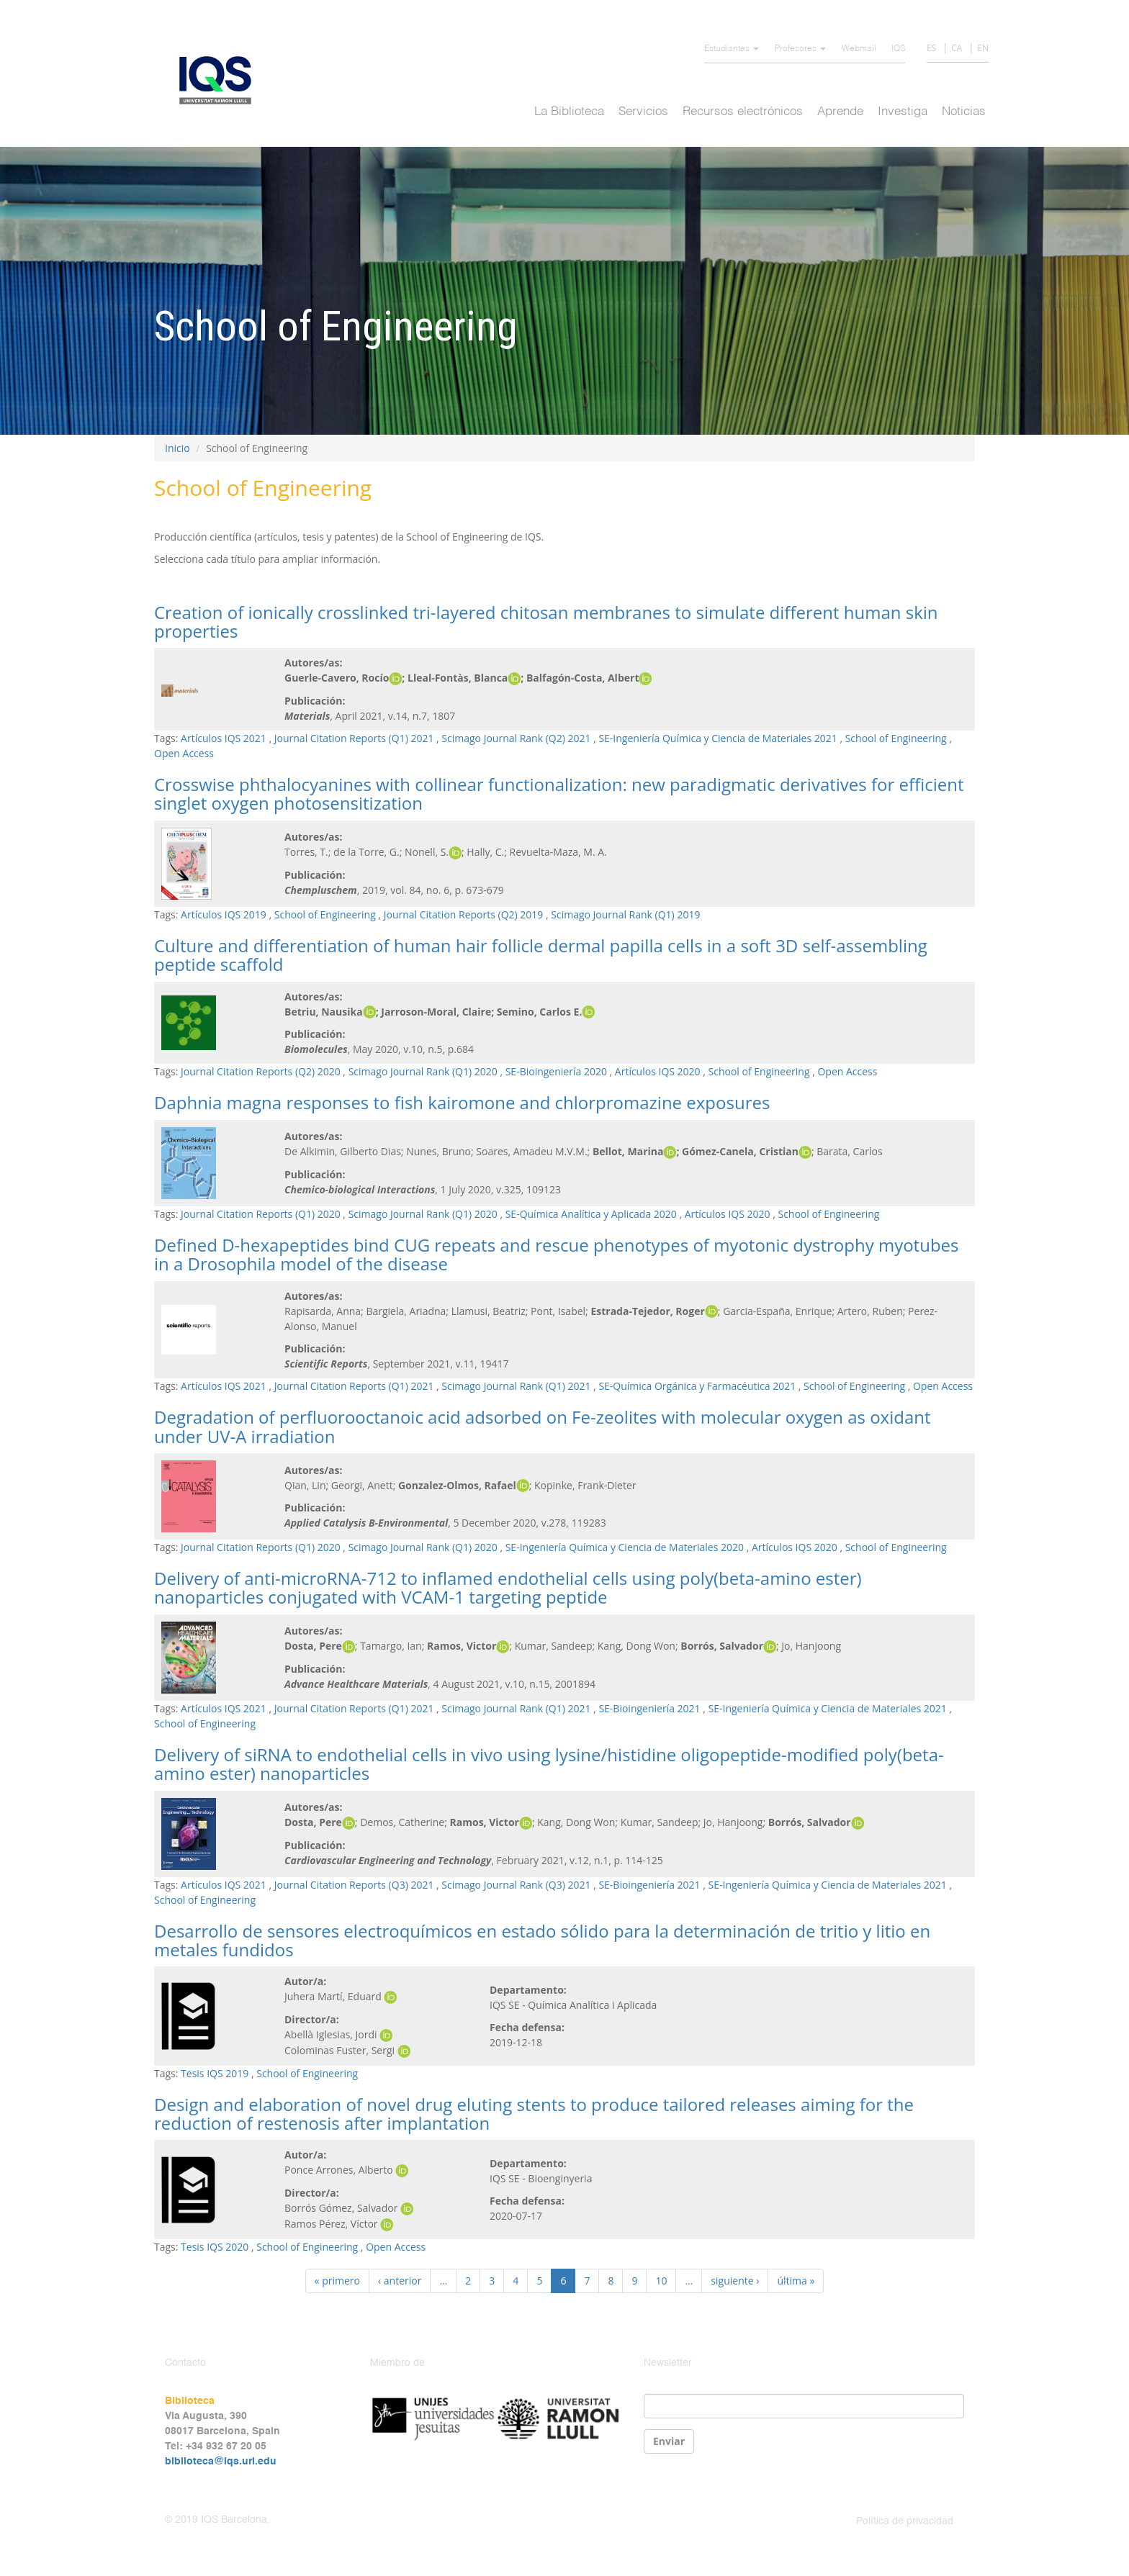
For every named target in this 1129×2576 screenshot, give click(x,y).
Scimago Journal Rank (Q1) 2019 (625, 914)
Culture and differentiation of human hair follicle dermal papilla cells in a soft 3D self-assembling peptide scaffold (540, 955)
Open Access (184, 753)
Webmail (859, 49)
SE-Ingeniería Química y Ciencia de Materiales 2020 (624, 1547)
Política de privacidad (904, 2521)
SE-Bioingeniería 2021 (649, 1708)
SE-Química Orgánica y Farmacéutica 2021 (697, 1386)
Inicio (177, 448)
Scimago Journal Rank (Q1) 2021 (515, 1386)
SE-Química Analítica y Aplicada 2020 (591, 1214)
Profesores (800, 49)
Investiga (902, 112)
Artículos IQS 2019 (223, 914)
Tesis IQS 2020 (214, 2247)
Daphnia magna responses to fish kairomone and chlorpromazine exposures (462, 1102)
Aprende (840, 112)
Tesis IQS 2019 (214, 2073)
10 (661, 2280)
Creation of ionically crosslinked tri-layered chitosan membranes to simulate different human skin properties (546, 621)
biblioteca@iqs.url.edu (220, 2462)
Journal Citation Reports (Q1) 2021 (354, 738)
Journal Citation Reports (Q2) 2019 (464, 914)
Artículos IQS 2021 (223, 738)
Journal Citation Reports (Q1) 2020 (261, 1214)
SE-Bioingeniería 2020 (556, 1071)
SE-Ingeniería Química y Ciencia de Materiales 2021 (717, 738)
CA (956, 48)
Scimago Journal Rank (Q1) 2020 (423, 1071)
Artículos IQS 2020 (658, 1071)
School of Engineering (896, 738)
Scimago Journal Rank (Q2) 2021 (515, 738)
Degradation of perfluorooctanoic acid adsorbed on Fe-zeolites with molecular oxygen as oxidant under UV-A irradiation (542, 1426)
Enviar (669, 2441)
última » (795, 2280)
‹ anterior (399, 2280)
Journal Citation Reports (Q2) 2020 (261, 1071)
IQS (898, 49)
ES (931, 48)
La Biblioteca (569, 112)
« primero (337, 2280)
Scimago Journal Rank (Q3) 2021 (515, 1885)
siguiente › (735, 2280)
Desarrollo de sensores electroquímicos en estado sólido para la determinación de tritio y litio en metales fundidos (542, 1940)
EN (983, 48)
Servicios (643, 112)
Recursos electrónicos (743, 112)
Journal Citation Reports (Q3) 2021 (354, 1885)
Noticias (964, 112)
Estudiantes (731, 49)
